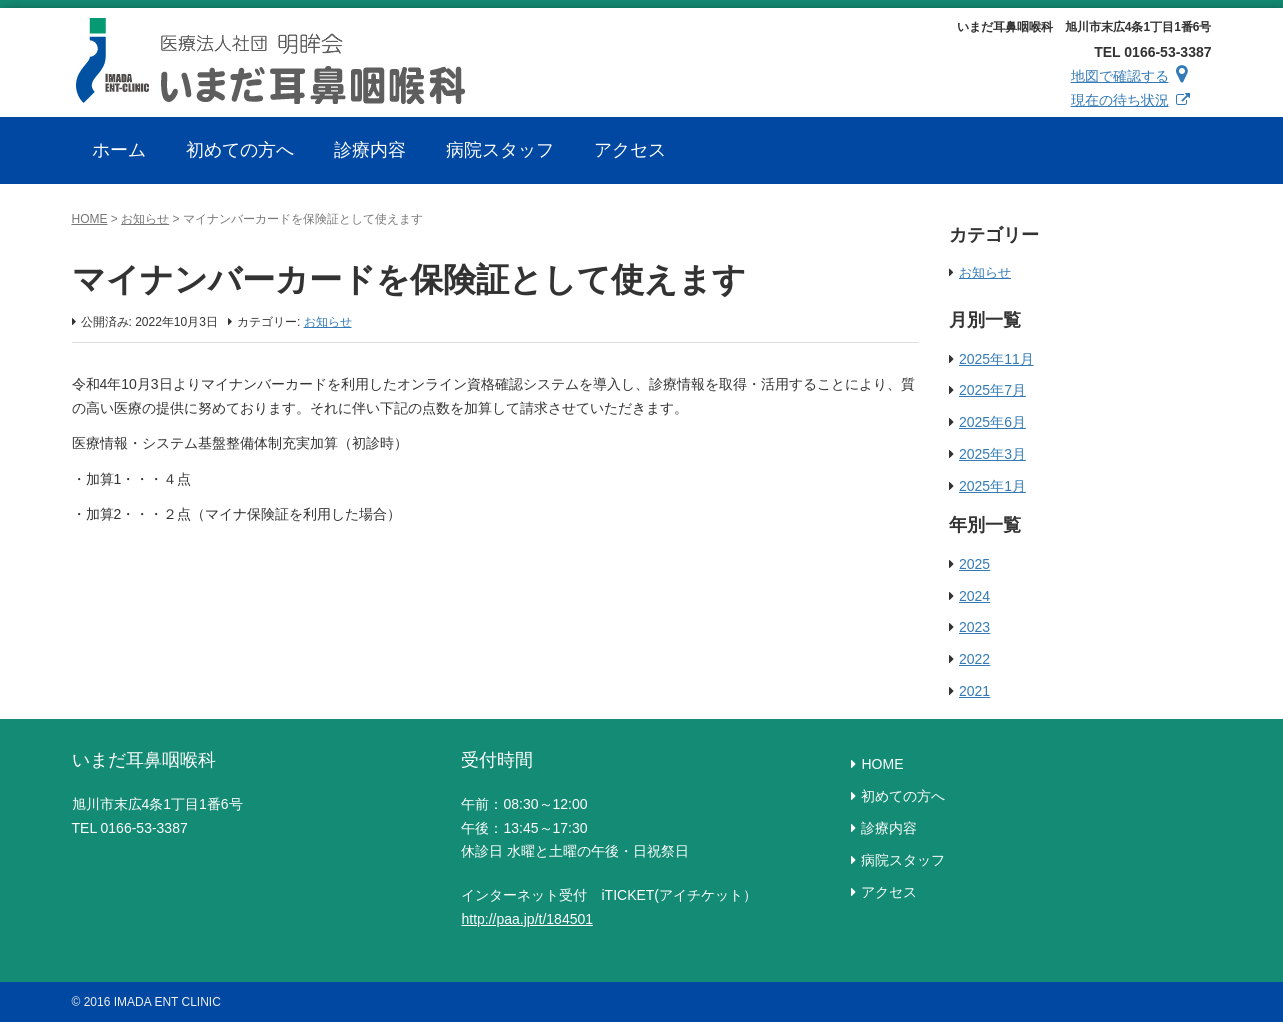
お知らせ (145, 219)
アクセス (889, 892)
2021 (974, 691)
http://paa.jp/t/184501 (527, 919)
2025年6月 (992, 422)
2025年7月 (992, 390)
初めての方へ (903, 796)
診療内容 (889, 828)
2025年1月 (992, 486)
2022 (974, 659)
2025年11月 (996, 359)
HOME (90, 219)
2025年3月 (992, 454)
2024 (974, 596)
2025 (974, 564)
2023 (974, 627)
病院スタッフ (903, 860)
